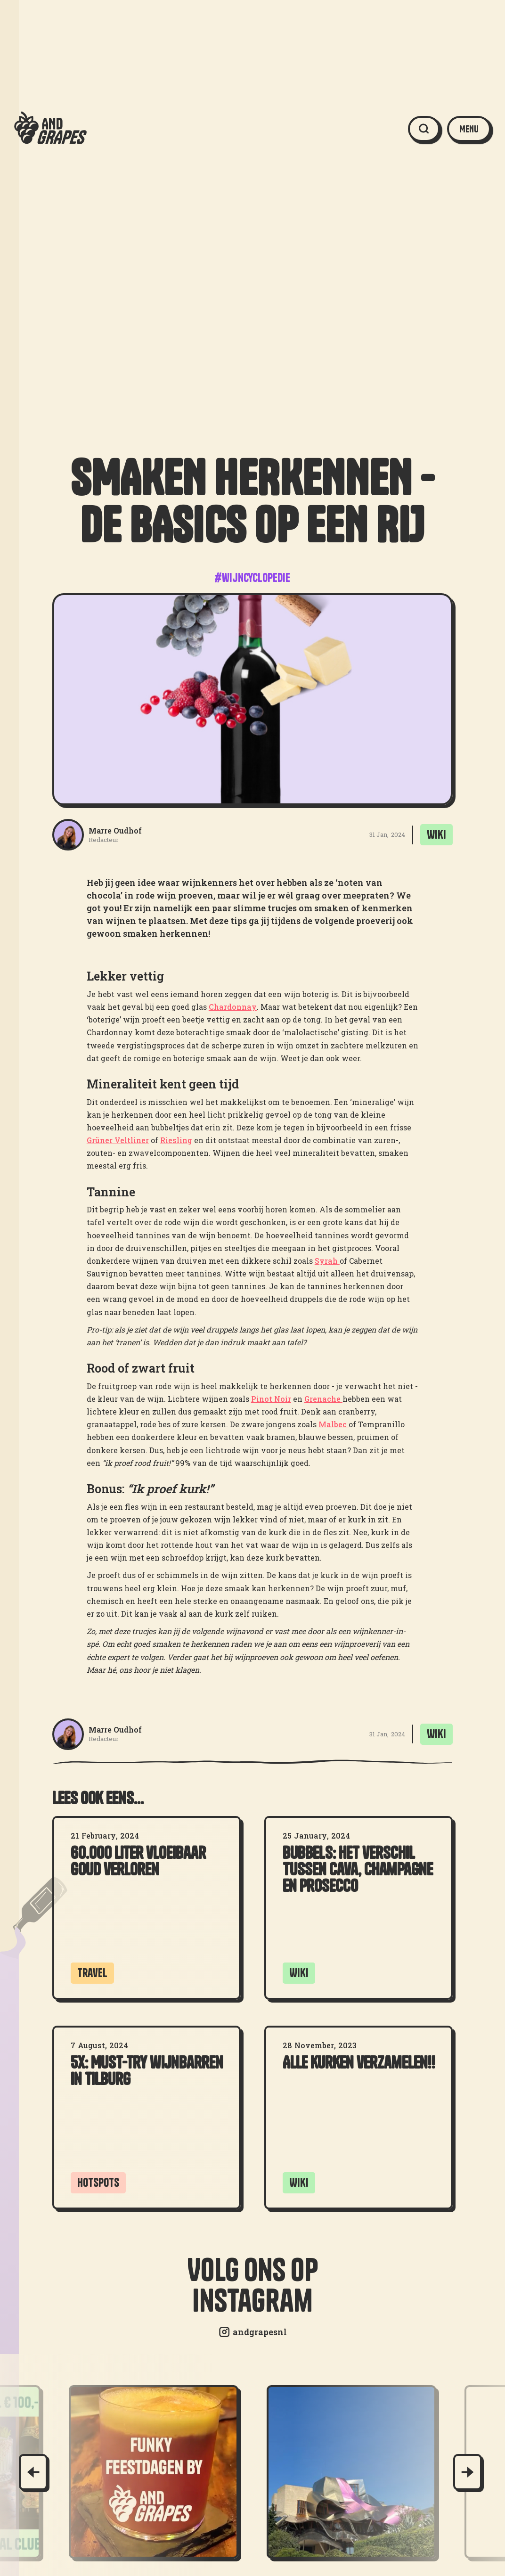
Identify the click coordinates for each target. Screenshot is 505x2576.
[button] (469, 129)
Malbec (333, 1424)
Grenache (323, 1399)
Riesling (176, 1140)
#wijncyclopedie (252, 577)
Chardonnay (233, 1007)
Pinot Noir (271, 1399)
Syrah (327, 1261)
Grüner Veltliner (118, 1140)
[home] (50, 128)
